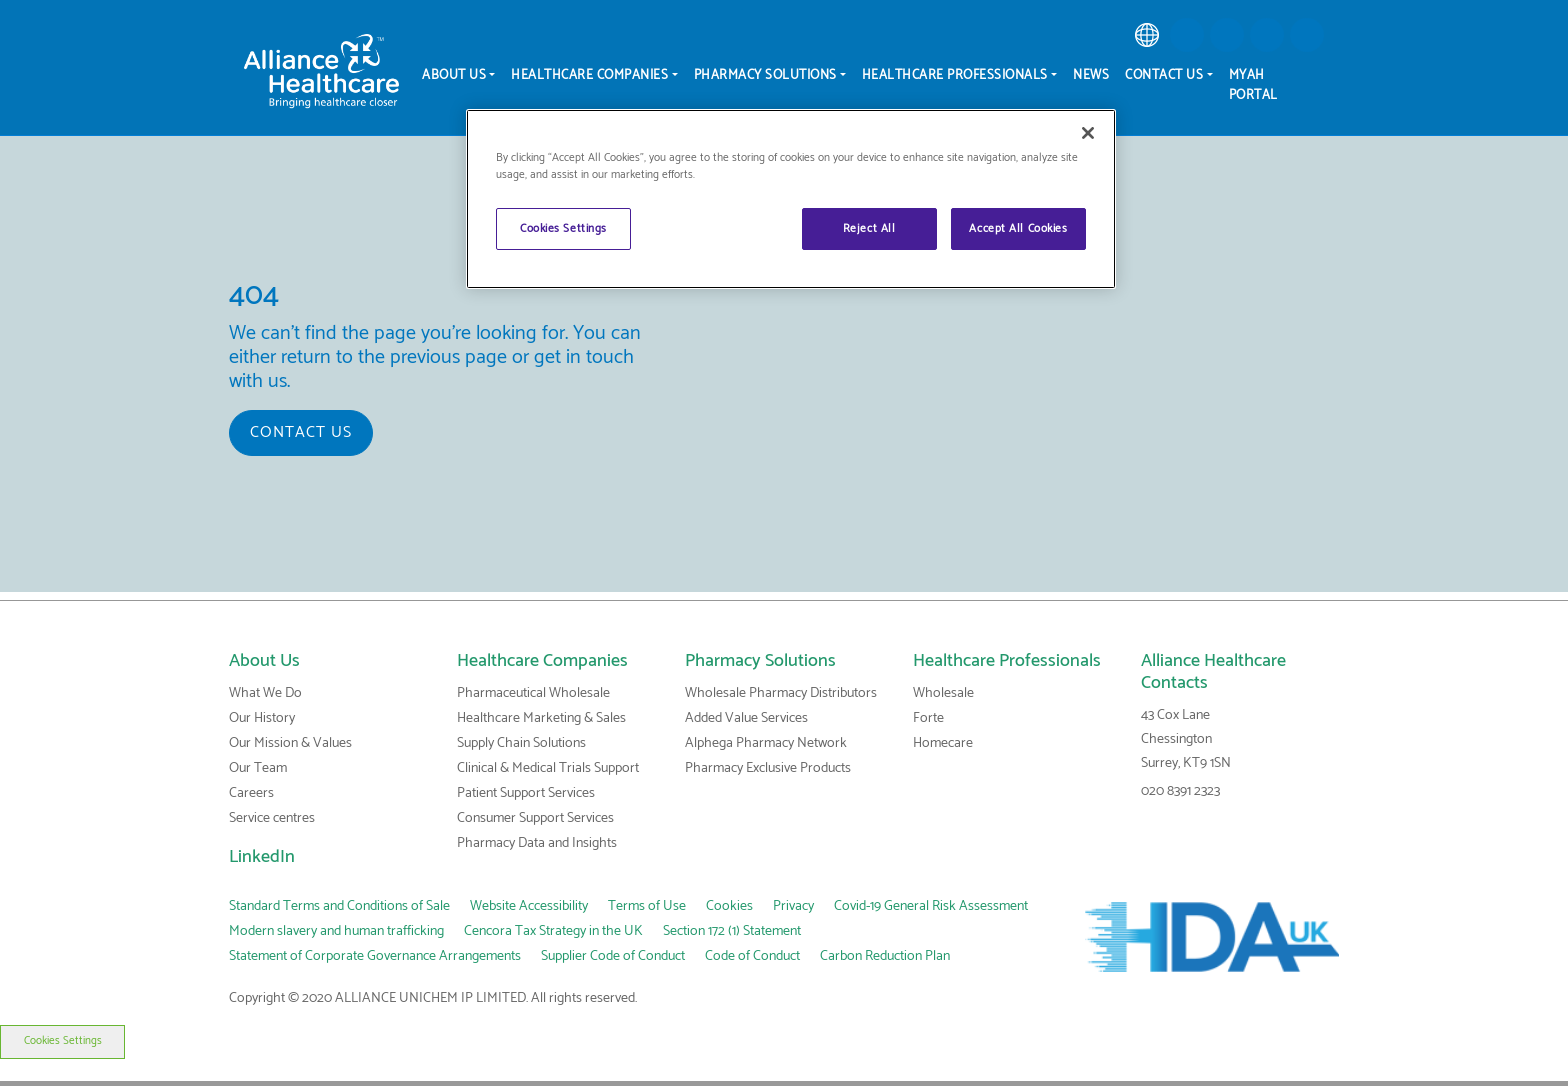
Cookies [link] (729, 906)
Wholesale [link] (943, 693)
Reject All (869, 228)
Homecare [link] (943, 743)
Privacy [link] (793, 906)
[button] (1187, 35)
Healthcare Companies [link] (542, 661)
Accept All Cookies (1018, 228)
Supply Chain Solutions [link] (521, 743)
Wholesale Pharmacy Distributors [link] (781, 693)
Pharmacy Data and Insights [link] (537, 843)
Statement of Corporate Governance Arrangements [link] (375, 956)
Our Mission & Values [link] (290, 743)
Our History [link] (262, 718)
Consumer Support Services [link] (535, 818)
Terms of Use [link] (647, 906)
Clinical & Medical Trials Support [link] (548, 768)
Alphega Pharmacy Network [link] (766, 743)
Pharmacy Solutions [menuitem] (765, 75)
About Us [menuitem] (454, 75)
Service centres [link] (272, 818)
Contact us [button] (301, 432)
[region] (791, 199)
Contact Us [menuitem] (1164, 75)
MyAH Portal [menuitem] (1253, 85)
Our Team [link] (258, 768)
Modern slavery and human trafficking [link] (336, 931)
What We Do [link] (265, 693)
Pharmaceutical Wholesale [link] (533, 693)
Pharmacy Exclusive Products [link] (768, 768)
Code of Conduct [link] (752, 956)
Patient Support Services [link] (526, 793)
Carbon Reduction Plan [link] (885, 956)
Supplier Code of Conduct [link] (613, 956)
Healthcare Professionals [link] (1007, 661)
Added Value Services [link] (746, 718)
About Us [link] (264, 661)
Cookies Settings (62, 1041)
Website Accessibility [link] (529, 906)
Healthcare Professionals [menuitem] (955, 75)
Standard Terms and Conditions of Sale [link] (339, 906)
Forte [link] (928, 718)
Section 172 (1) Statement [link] (732, 931)
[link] (1147, 35)
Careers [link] (251, 793)
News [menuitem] (1091, 75)
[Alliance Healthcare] (321, 70)
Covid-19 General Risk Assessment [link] (931, 906)
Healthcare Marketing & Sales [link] (541, 718)
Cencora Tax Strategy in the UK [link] (553, 931)
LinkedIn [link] (262, 857)
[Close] (1088, 133)
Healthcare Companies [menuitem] (589, 75)
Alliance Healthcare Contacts (1213, 672)
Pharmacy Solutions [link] (760, 661)
